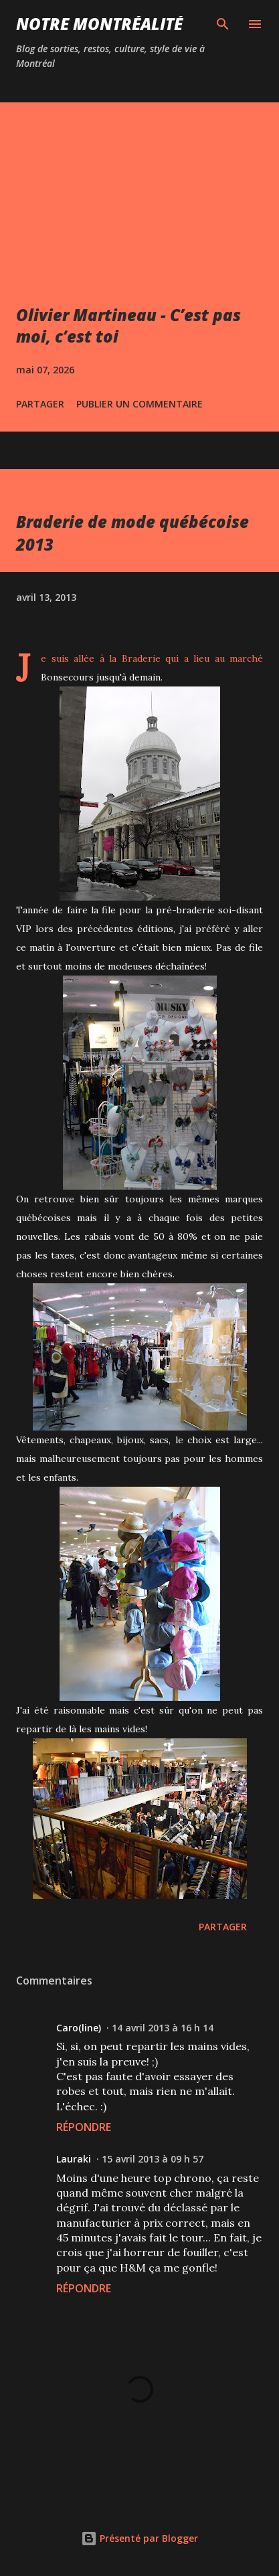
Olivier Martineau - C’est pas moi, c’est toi (128, 325)
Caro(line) (78, 2027)
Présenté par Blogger (139, 2538)
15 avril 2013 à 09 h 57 (152, 2158)
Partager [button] (40, 403)
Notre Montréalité (99, 24)
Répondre (83, 2127)
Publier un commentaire (139, 403)
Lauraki (73, 2158)
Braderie (141, 658)
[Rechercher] (223, 24)
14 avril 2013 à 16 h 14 (162, 2027)
